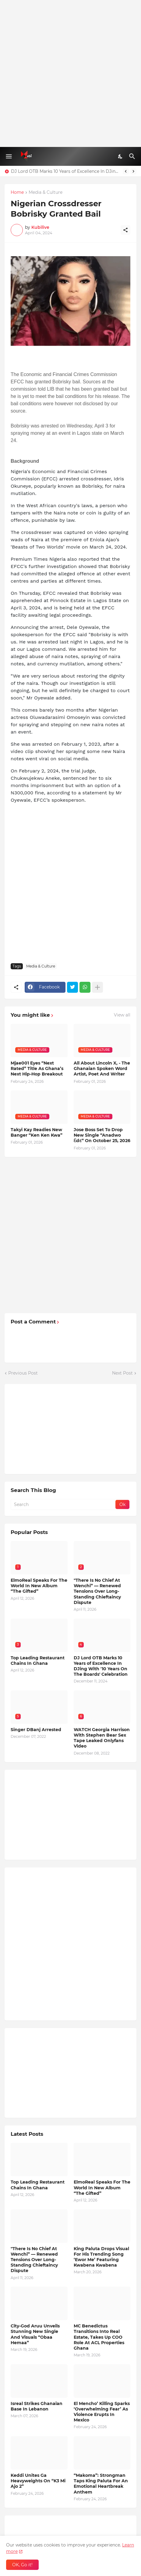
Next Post (122, 1373)
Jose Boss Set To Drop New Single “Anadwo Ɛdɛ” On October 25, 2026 (102, 1135)
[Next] (133, 171)
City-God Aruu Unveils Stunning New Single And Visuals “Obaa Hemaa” (35, 2334)
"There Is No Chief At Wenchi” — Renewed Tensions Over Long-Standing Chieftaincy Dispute (97, 1591)
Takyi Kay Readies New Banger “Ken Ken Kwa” (36, 1132)
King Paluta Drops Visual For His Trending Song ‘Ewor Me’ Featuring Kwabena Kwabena (101, 2257)
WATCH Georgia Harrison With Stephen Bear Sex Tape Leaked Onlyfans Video (102, 1738)
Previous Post (23, 1373)
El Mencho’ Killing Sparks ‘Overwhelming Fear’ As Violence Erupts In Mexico (102, 2412)
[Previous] (126, 171)
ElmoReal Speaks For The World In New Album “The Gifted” (39, 1585)
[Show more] (97, 987)
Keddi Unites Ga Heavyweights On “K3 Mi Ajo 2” (38, 2481)
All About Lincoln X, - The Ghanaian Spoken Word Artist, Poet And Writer (102, 1068)
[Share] (125, 230)
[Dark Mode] (120, 156)
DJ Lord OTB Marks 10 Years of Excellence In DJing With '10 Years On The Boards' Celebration (65, 171)
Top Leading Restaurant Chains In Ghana (38, 1660)
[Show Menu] (8, 156)
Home (17, 192)
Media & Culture (45, 192)
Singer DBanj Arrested (36, 1729)
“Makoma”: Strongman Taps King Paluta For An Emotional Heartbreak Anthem (101, 2484)
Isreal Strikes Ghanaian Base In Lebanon (36, 2406)
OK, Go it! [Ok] (22, 2564)
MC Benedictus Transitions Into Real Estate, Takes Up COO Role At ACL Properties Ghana (99, 2337)
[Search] (133, 156)
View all (122, 1015)
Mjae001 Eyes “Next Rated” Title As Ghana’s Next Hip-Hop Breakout (37, 1068)
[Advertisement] (70, 73)
